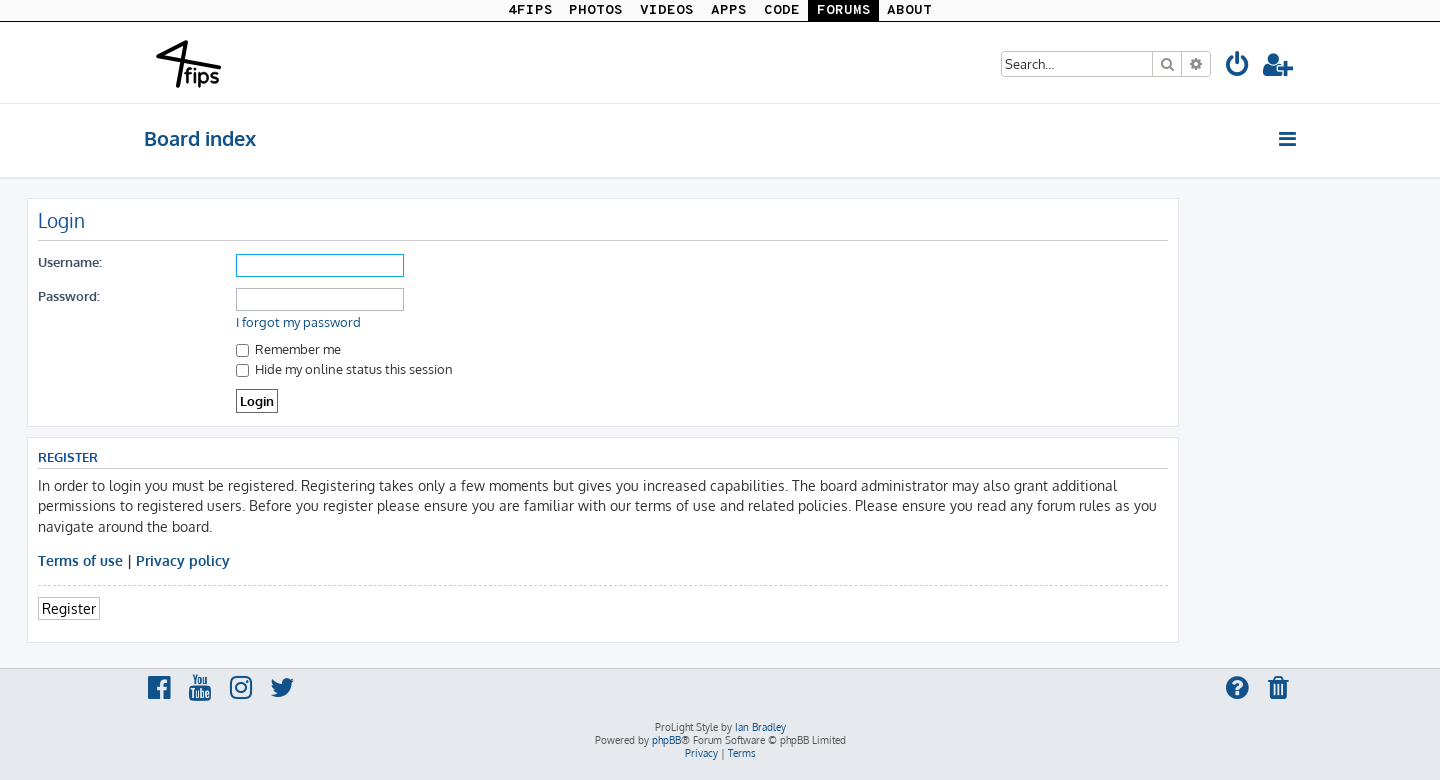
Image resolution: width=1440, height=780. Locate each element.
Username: (70, 261)
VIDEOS (667, 10)
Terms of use (80, 560)
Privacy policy (183, 560)
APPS (729, 10)
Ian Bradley (760, 727)
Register (69, 608)
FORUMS (844, 10)
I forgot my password (298, 322)
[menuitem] (1238, 67)
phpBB (666, 740)
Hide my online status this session (344, 368)
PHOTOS (596, 10)
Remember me (288, 348)
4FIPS (530, 10)
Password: (69, 295)
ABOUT (909, 10)
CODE (782, 10)
